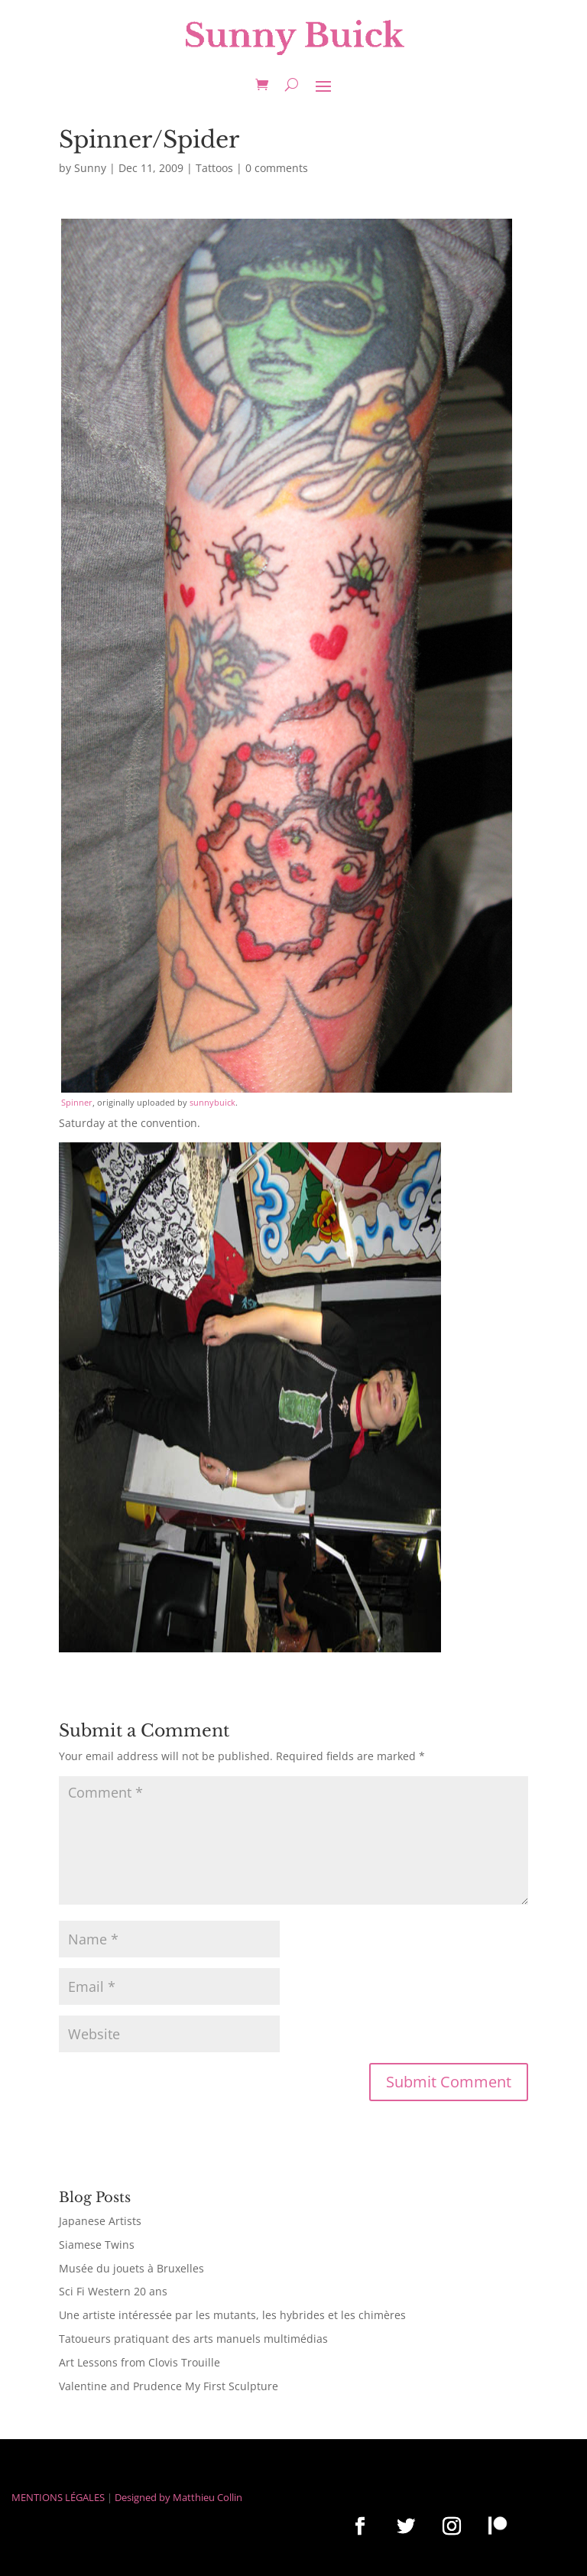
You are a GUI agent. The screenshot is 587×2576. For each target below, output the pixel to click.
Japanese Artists (100, 2221)
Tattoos (214, 168)
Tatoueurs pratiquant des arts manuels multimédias (193, 2338)
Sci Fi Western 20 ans (113, 2291)
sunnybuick (212, 1102)
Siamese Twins (97, 2244)
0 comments (276, 168)
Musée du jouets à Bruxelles (131, 2268)
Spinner (76, 1102)
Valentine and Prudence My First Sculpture (168, 2386)
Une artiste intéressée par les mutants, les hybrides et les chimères (232, 2315)
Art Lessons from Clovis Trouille (139, 2362)
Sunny (90, 168)
